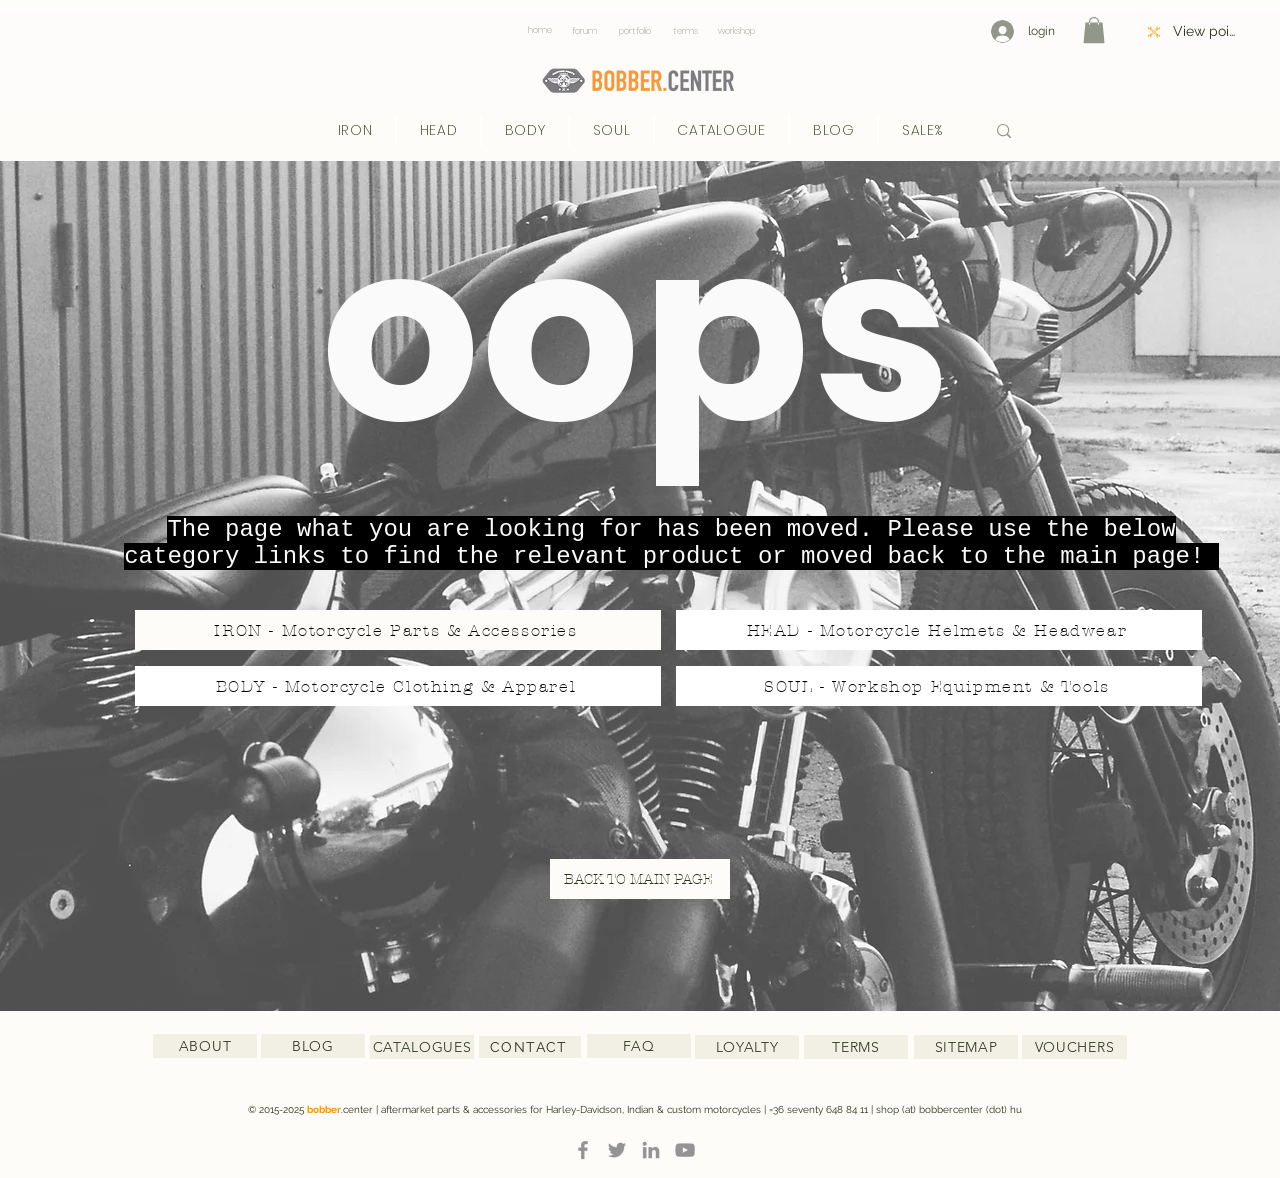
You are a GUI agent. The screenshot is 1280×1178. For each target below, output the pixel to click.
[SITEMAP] (966, 1047)
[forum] (584, 31)
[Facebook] (583, 1150)
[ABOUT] (205, 1046)
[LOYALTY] (747, 1047)
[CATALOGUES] (422, 1047)
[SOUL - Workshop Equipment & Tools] (939, 686)
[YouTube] (685, 1150)
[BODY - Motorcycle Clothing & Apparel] (398, 686)
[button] (1094, 30)
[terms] (685, 31)
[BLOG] (313, 1046)
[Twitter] (617, 1150)
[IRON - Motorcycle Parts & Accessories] (398, 630)
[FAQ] (639, 1046)
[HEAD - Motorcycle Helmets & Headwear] (939, 630)
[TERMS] (856, 1047)
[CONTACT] (530, 1047)
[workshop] (736, 31)
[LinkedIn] (651, 1150)
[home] (539, 30)
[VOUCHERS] (1074, 1047)
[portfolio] (634, 31)
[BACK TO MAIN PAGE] (640, 879)
